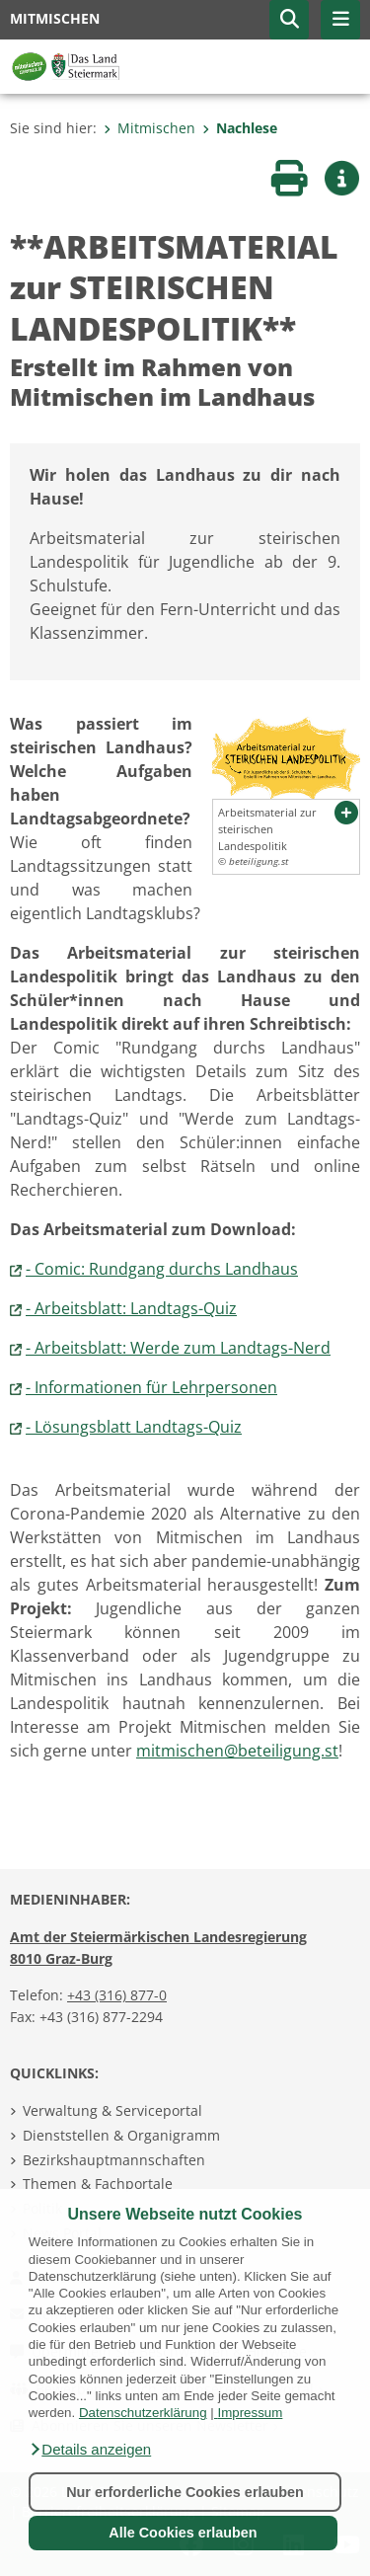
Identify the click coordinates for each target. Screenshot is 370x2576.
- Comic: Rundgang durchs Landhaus (162, 1269)
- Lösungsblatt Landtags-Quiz (134, 1427)
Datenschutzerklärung (143, 2412)
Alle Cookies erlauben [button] (183, 2532)
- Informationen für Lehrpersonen (151, 1387)
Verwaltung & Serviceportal (112, 2110)
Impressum (249, 2412)
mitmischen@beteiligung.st (237, 1750)
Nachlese (239, 127)
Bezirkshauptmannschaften (114, 2159)
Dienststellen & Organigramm (121, 2135)
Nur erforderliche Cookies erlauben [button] (185, 2492)
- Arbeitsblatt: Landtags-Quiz (131, 1308)
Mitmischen (149, 127)
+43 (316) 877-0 (117, 1995)
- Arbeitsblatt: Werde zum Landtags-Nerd (178, 1348)
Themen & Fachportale (98, 2183)
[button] (90, 2450)
